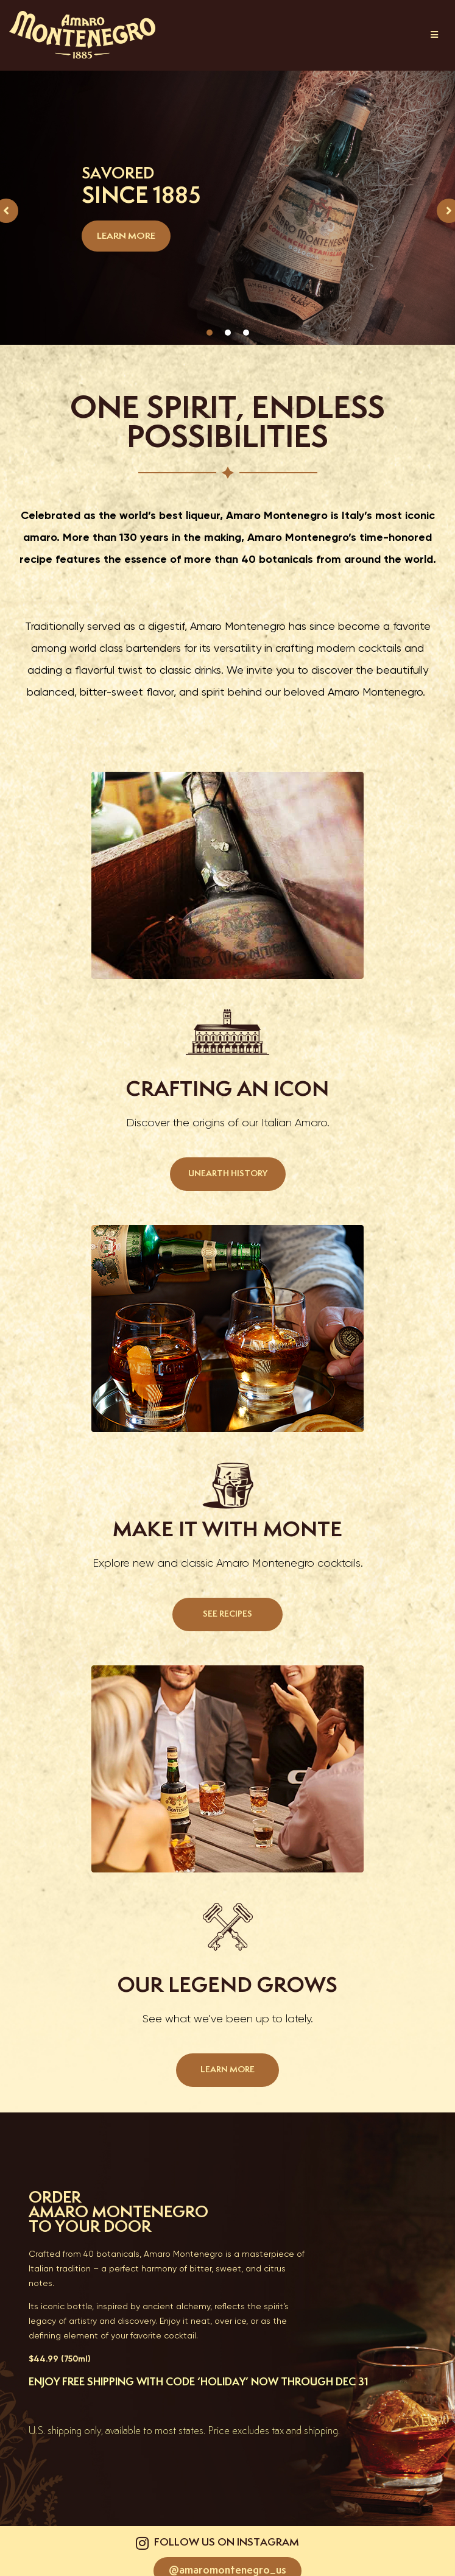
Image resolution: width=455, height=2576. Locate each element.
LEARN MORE (126, 236)
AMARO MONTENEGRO (118, 2213)
